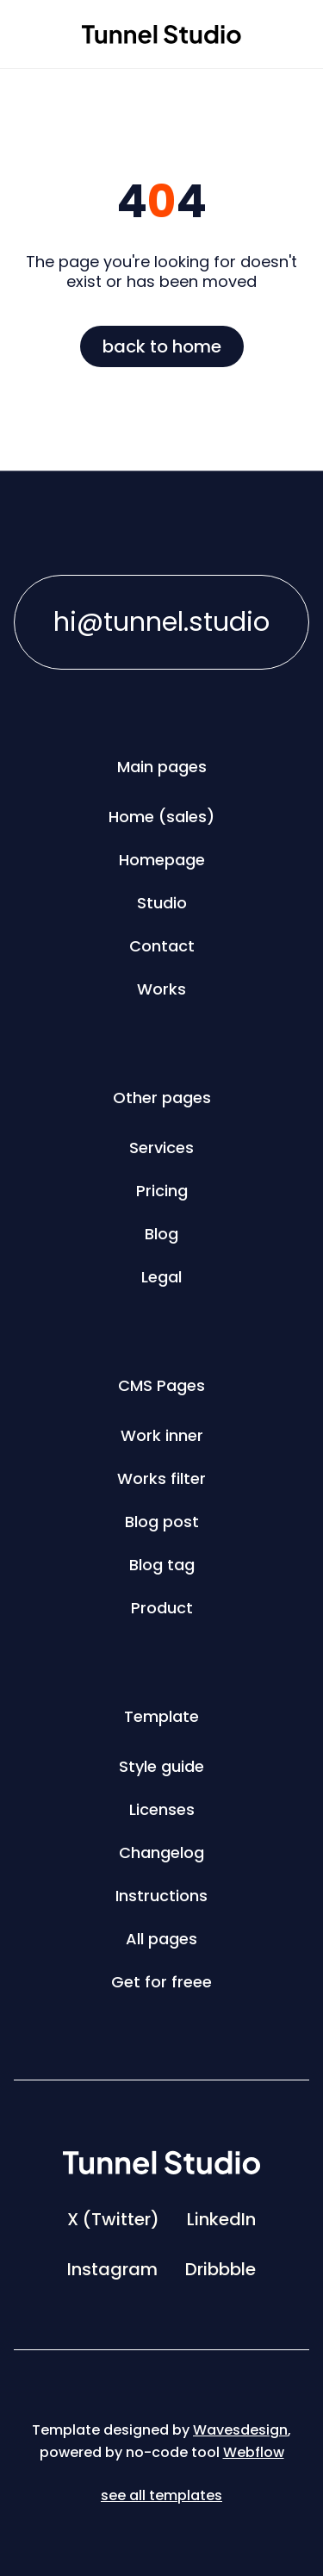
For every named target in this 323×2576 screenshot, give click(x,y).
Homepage (162, 859)
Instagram (112, 2269)
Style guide (161, 1766)
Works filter (161, 1478)
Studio (162, 903)
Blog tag (162, 1564)
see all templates (161, 2495)
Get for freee (161, 1982)
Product (162, 1608)
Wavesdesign (240, 2430)
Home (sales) (161, 816)
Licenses (162, 1809)
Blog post (162, 1521)
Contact (162, 946)
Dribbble (220, 2269)
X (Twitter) (113, 2219)
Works (161, 989)
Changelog (161, 1852)
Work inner (162, 1435)
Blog (161, 1233)
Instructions (161, 1895)
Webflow (253, 2452)
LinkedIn (221, 2219)
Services (161, 1147)
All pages (161, 1938)
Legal (161, 1277)
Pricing (162, 1190)
